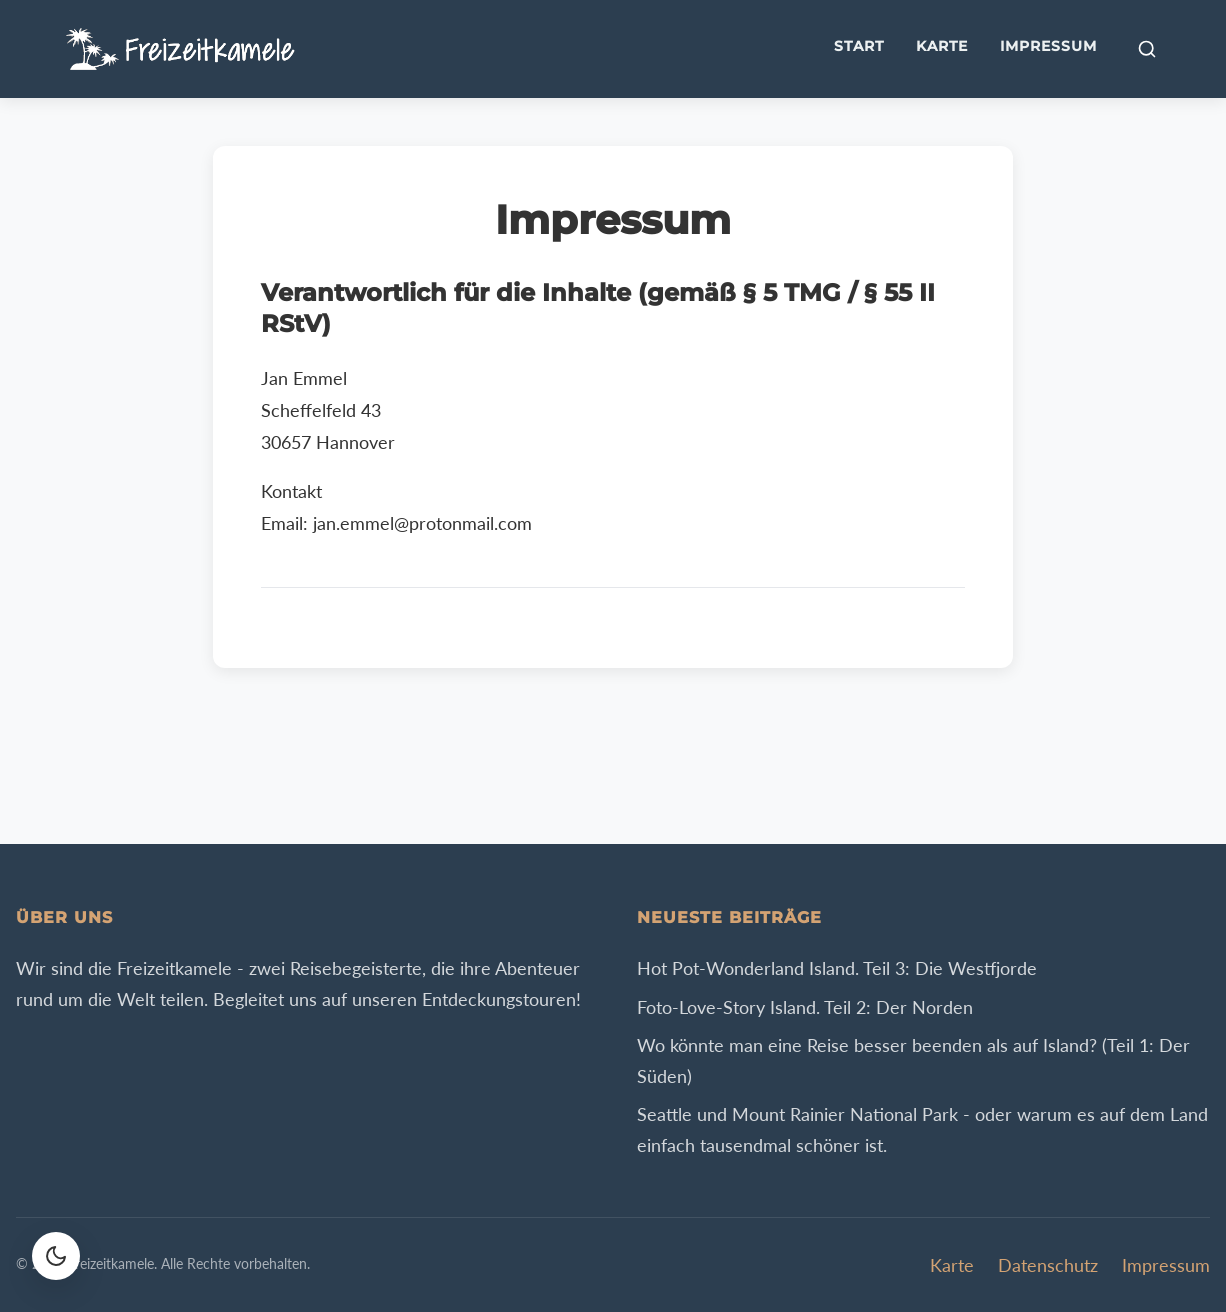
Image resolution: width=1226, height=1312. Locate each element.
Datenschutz (1048, 1265)
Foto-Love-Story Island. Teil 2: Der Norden (805, 1007)
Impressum (1048, 46)
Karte (942, 46)
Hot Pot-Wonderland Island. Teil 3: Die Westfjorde (837, 968)
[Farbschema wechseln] (56, 1256)
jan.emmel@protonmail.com (422, 523)
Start (859, 46)
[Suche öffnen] (1147, 49)
